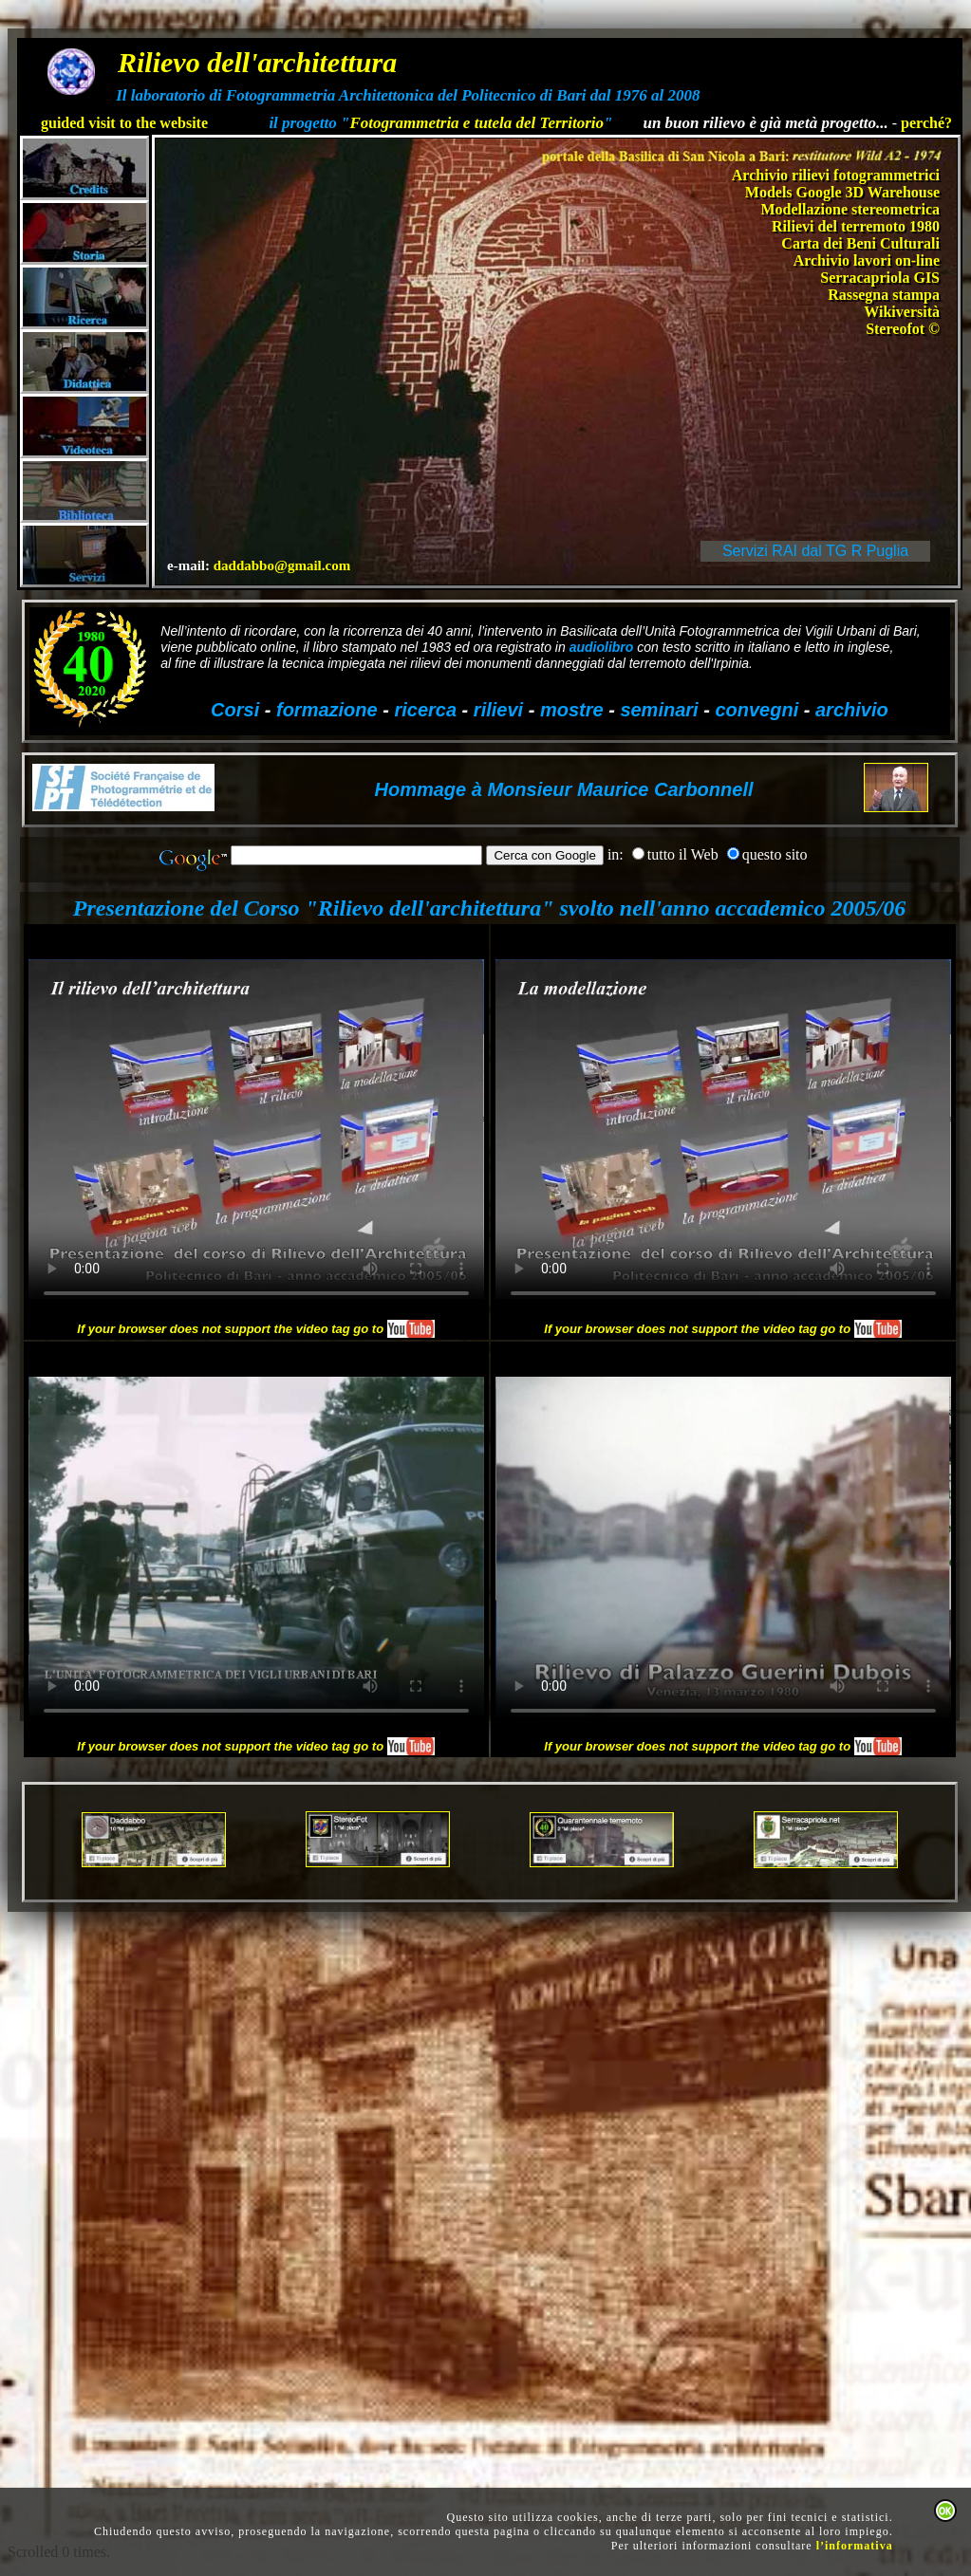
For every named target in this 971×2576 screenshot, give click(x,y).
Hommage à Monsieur (473, 789)
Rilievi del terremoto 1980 (856, 226)
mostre (572, 709)
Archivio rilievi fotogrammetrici (836, 175)
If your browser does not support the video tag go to (255, 1329)
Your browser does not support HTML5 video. (256, 1129)
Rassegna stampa (884, 295)
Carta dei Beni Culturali (860, 243)
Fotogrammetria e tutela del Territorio (476, 123)
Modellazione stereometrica (850, 209)
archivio (851, 709)
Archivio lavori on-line (867, 260)
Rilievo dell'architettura (257, 62)
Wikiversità (902, 312)
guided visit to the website (124, 123)
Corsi (235, 709)
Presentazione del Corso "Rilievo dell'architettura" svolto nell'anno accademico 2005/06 (489, 908)
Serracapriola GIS (880, 277)
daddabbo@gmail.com (282, 565)
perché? (926, 123)
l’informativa (854, 2545)
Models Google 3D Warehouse (842, 192)
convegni (756, 709)
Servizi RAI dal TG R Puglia (815, 551)
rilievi (498, 709)
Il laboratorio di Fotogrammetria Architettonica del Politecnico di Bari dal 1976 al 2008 (408, 95)
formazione (327, 709)
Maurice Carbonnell (662, 789)
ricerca (425, 709)
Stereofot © (903, 329)
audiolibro (602, 647)
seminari (659, 709)
